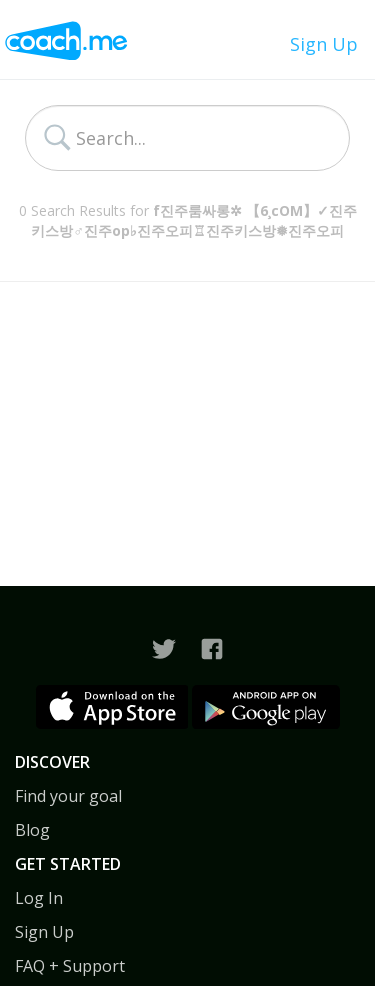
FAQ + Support (70, 966)
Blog (32, 830)
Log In (39, 898)
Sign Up (324, 44)
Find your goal (68, 796)
